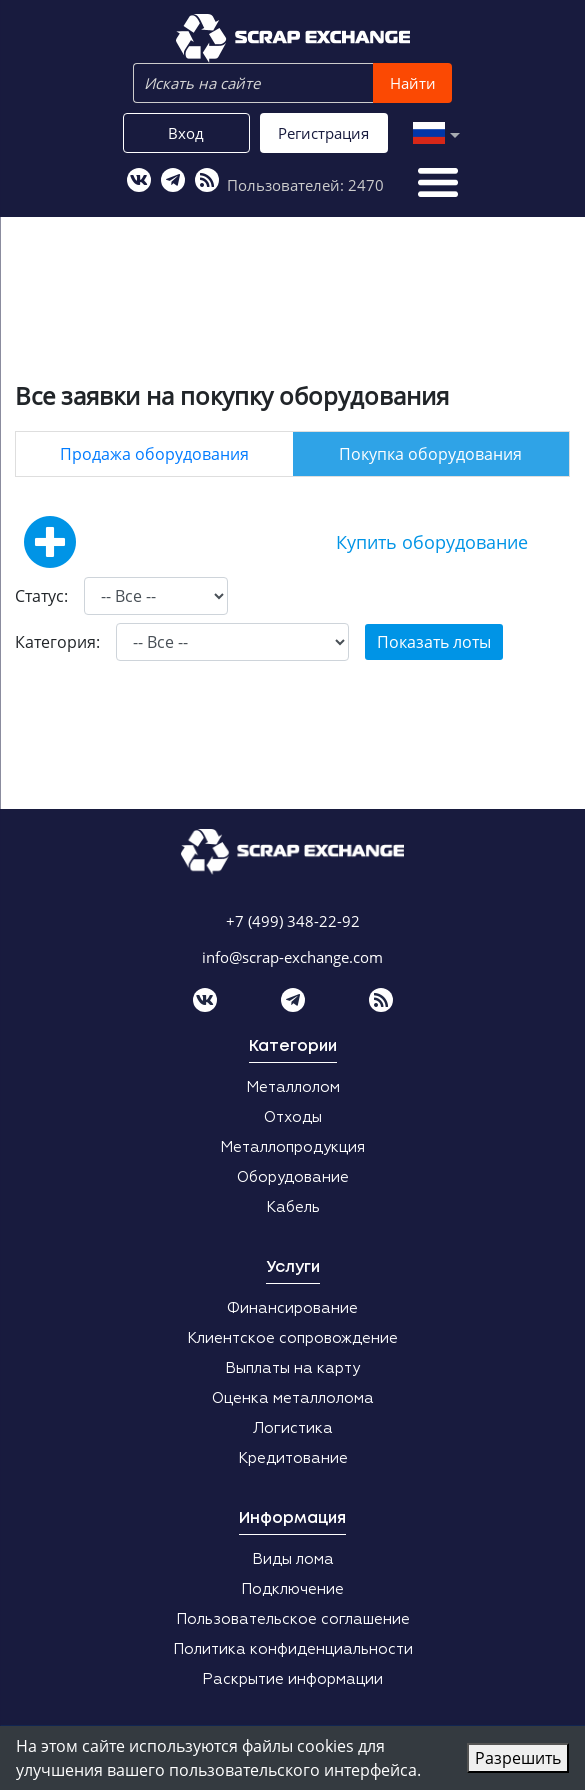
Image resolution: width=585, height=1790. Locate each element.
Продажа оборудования (154, 454)
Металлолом (293, 1087)
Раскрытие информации (292, 1679)
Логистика (293, 1428)
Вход (186, 133)
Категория (55, 642)
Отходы (293, 1117)
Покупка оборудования (430, 454)
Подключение (292, 1589)
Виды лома (293, 1559)
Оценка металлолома (293, 1398)
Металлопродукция (292, 1147)
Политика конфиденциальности (293, 1649)
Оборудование (293, 1177)
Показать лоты (434, 642)
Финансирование (292, 1308)
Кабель (293, 1207)
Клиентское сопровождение (292, 1338)
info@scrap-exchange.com (292, 957)
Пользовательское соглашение (293, 1619)
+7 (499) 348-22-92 (293, 921)
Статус (39, 596)
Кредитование (293, 1458)
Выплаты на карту (292, 1368)
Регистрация (323, 133)
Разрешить (518, 1758)
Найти (413, 83)
